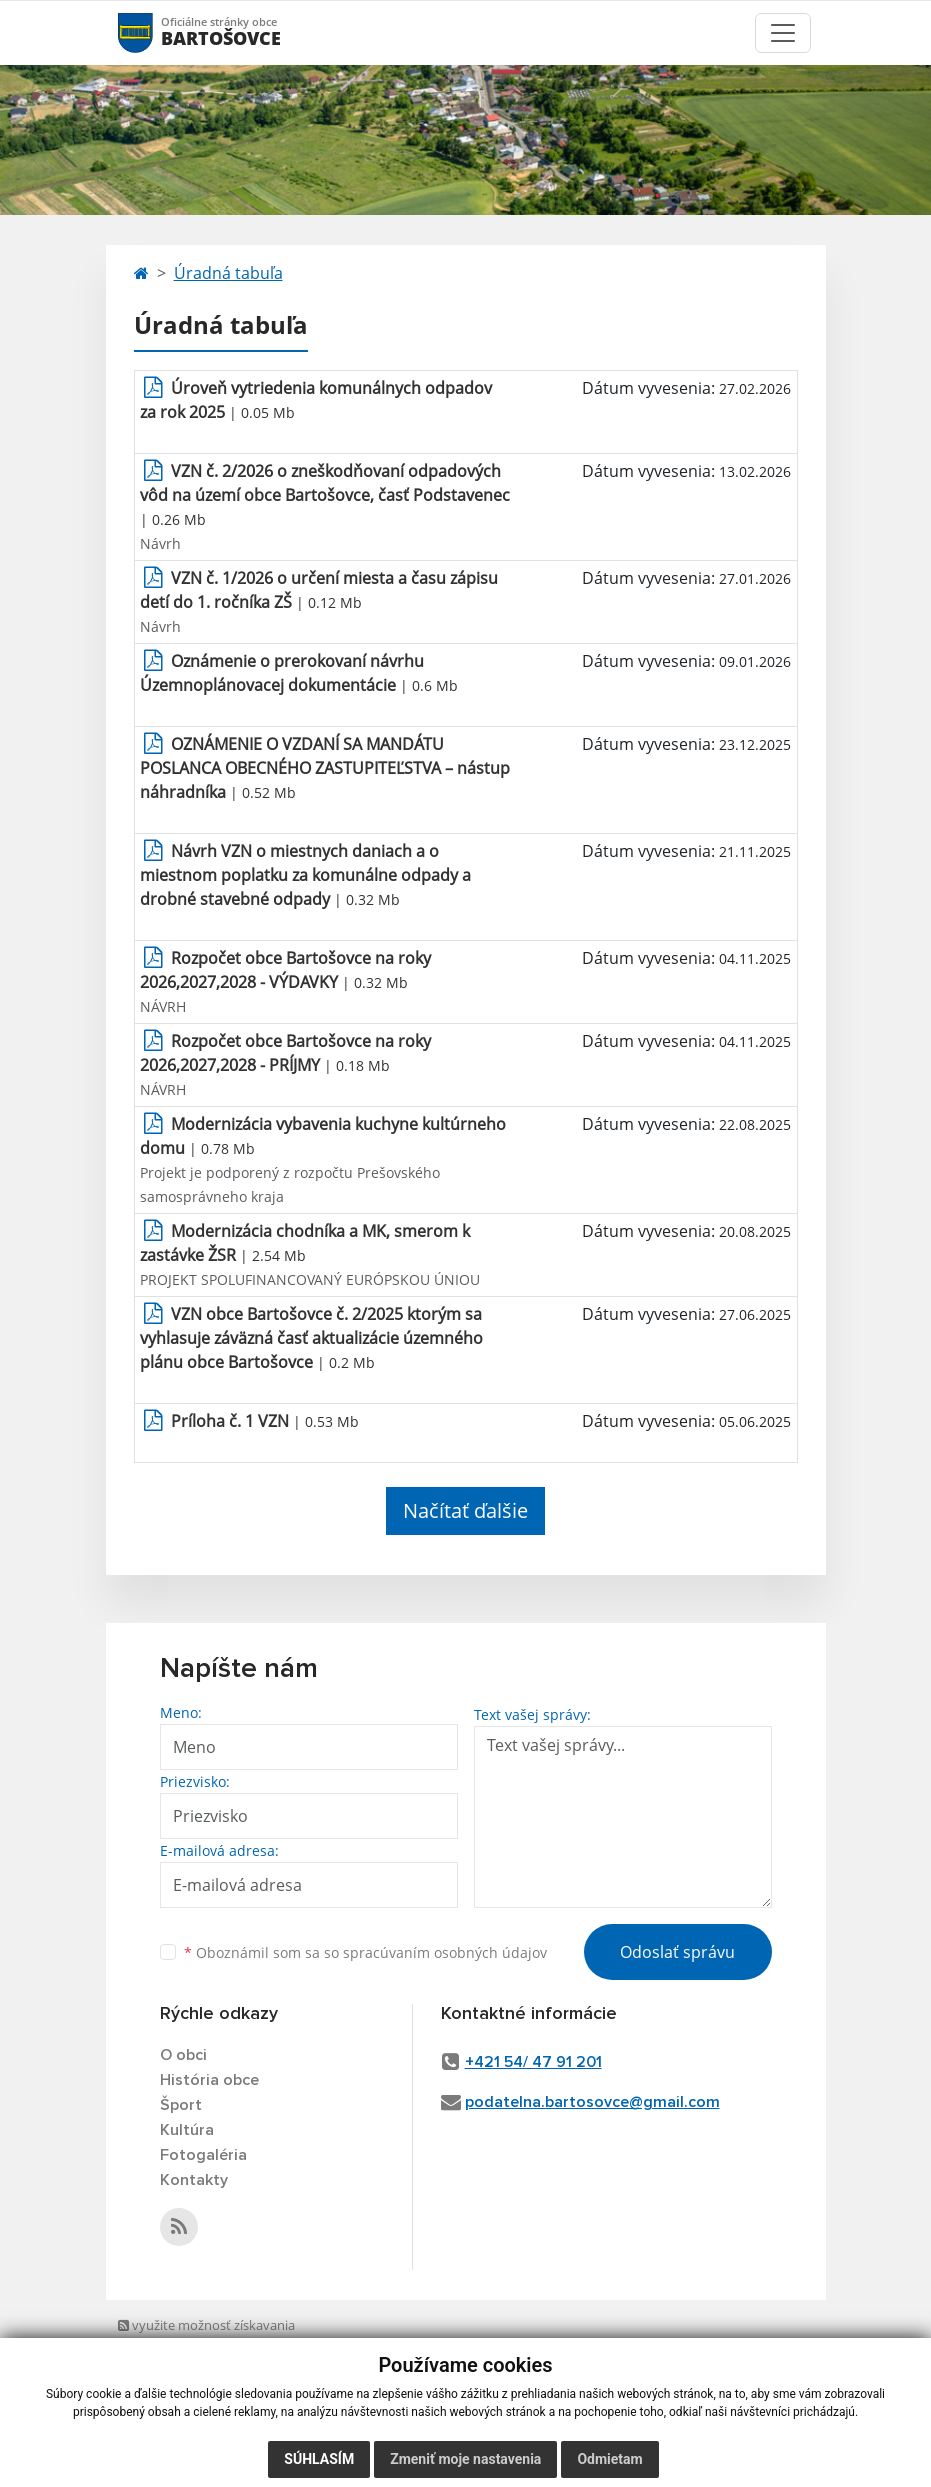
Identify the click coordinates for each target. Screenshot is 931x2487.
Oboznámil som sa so (365, 1952)
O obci (183, 2055)
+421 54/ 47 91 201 (533, 2062)
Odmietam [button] (609, 2459)
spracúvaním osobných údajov (445, 1952)
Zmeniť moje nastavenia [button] (465, 2459)
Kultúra (187, 2130)
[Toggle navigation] (783, 33)
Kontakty (194, 2180)
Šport (181, 2105)
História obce (209, 2080)
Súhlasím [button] (319, 2459)
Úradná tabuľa (228, 273)
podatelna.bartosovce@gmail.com (592, 2102)
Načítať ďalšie (465, 1510)
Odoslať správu (677, 1952)
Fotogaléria (203, 2155)
